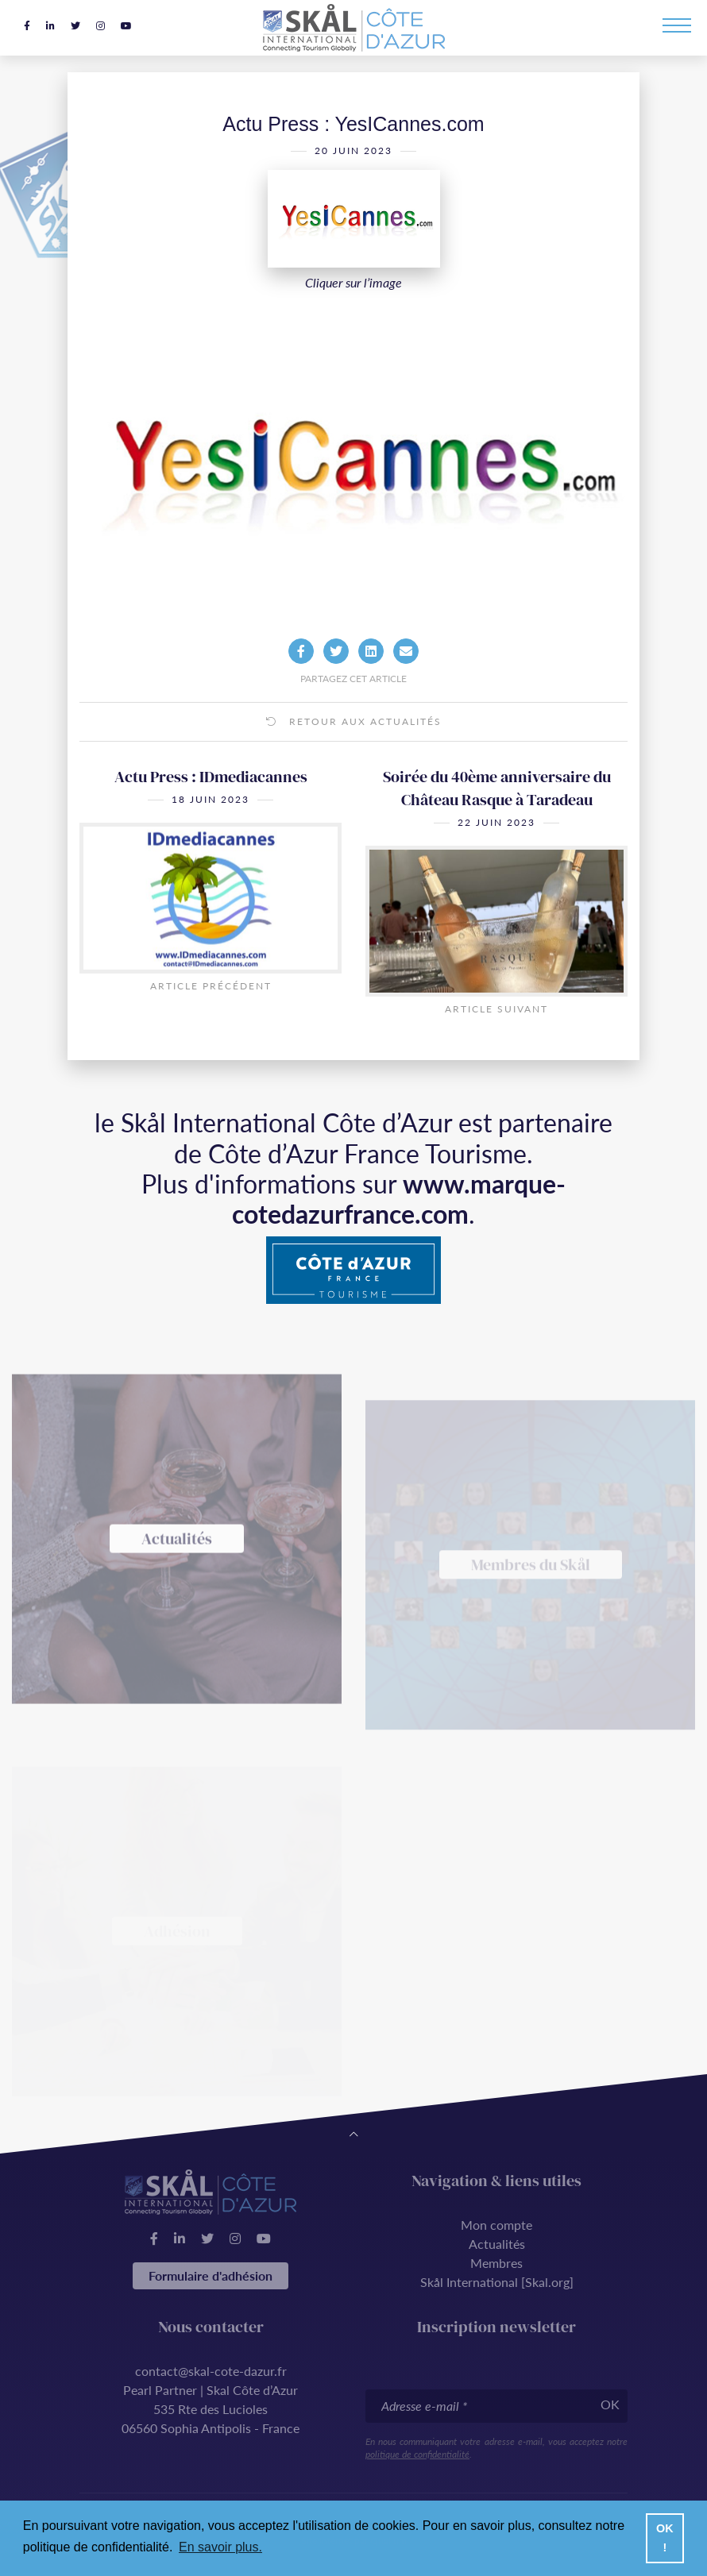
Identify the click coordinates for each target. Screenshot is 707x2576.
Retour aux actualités (354, 743)
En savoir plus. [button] (220, 2547)
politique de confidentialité (417, 2454)
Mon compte (496, 2224)
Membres (496, 2262)
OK (610, 2404)
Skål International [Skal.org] (497, 2281)
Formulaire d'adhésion (210, 2275)
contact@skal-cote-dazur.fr (211, 2370)
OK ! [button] (665, 2538)
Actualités (497, 2243)
